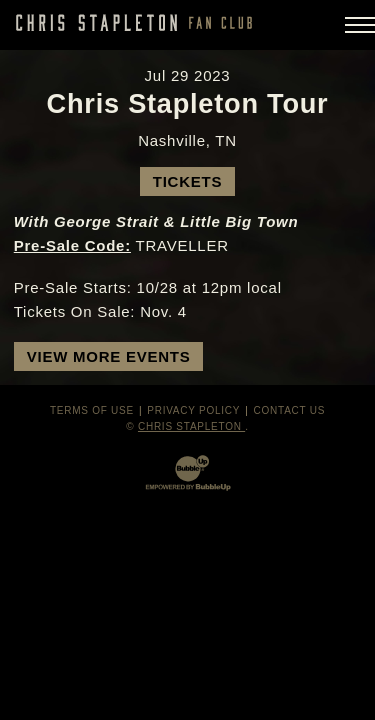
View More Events (109, 356)
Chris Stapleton (191, 426)
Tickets (187, 181)
